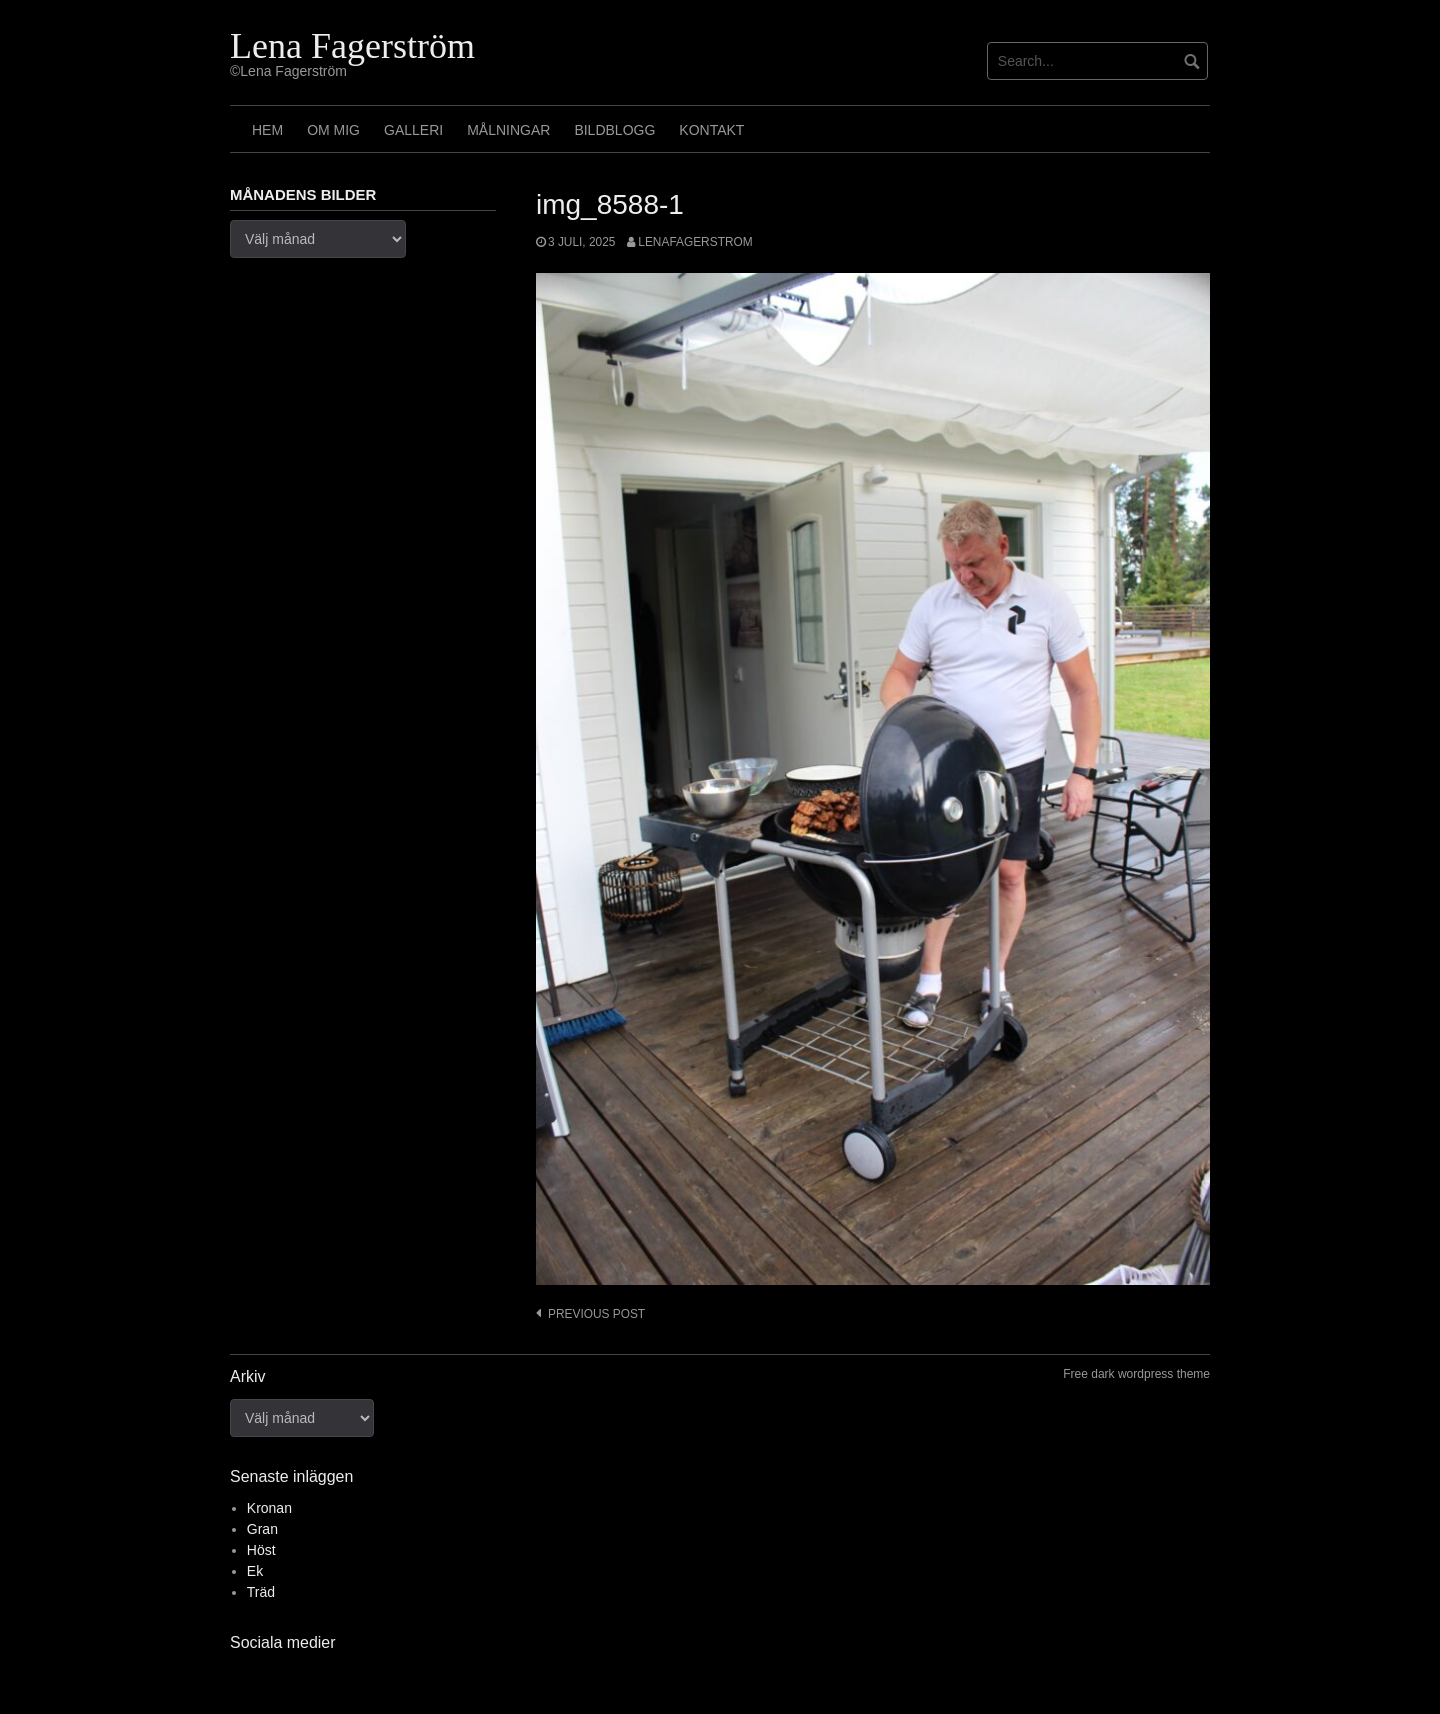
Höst (261, 1550)
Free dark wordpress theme (1136, 1374)
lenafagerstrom (695, 242)
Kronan (269, 1508)
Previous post (596, 1314)
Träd (261, 1592)
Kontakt (711, 130)
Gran (262, 1529)
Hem (267, 130)
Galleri (413, 130)
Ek (255, 1571)
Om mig (333, 130)
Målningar (508, 130)
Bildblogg (614, 130)
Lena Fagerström (352, 46)
